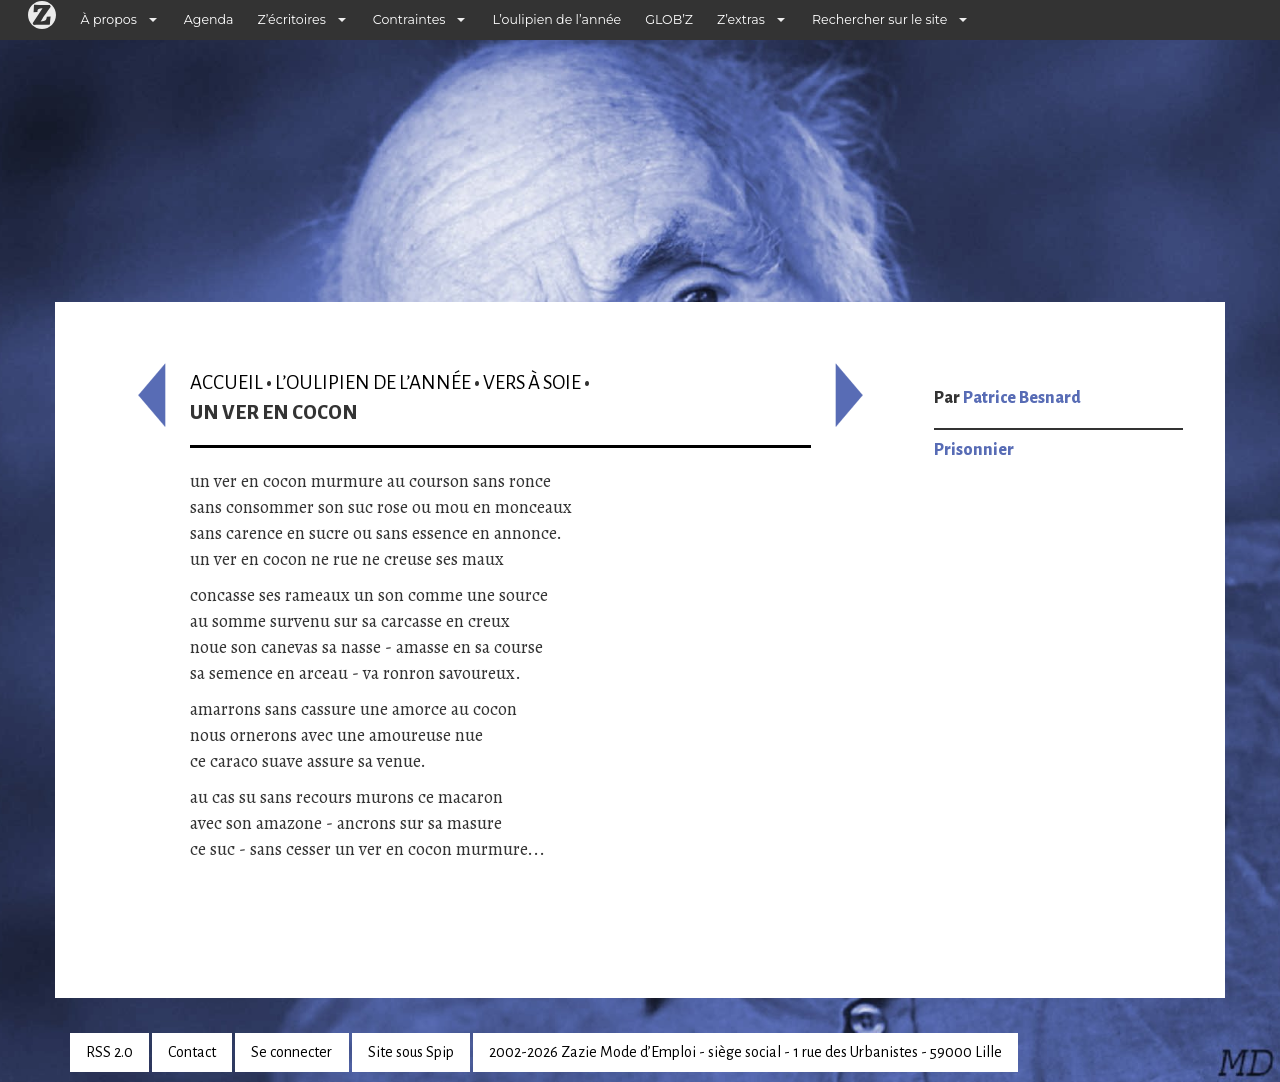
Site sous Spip (411, 1052)
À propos (109, 19)
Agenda (209, 19)
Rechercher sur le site (879, 19)
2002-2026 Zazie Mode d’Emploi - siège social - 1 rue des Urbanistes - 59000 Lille (745, 1052)
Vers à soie (532, 382)
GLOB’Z (669, 19)
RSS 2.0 (109, 1052)
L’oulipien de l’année (556, 19)
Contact (192, 1052)
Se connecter (291, 1052)
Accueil (226, 382)
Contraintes (409, 19)
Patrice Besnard (1022, 398)
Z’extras (741, 19)
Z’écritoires (292, 19)
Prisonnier (974, 450)
